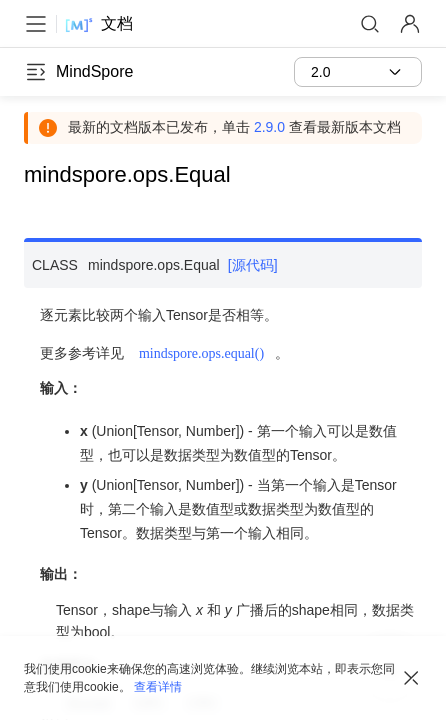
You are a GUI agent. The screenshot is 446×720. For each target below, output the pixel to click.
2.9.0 (269, 127)
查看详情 (158, 687)
